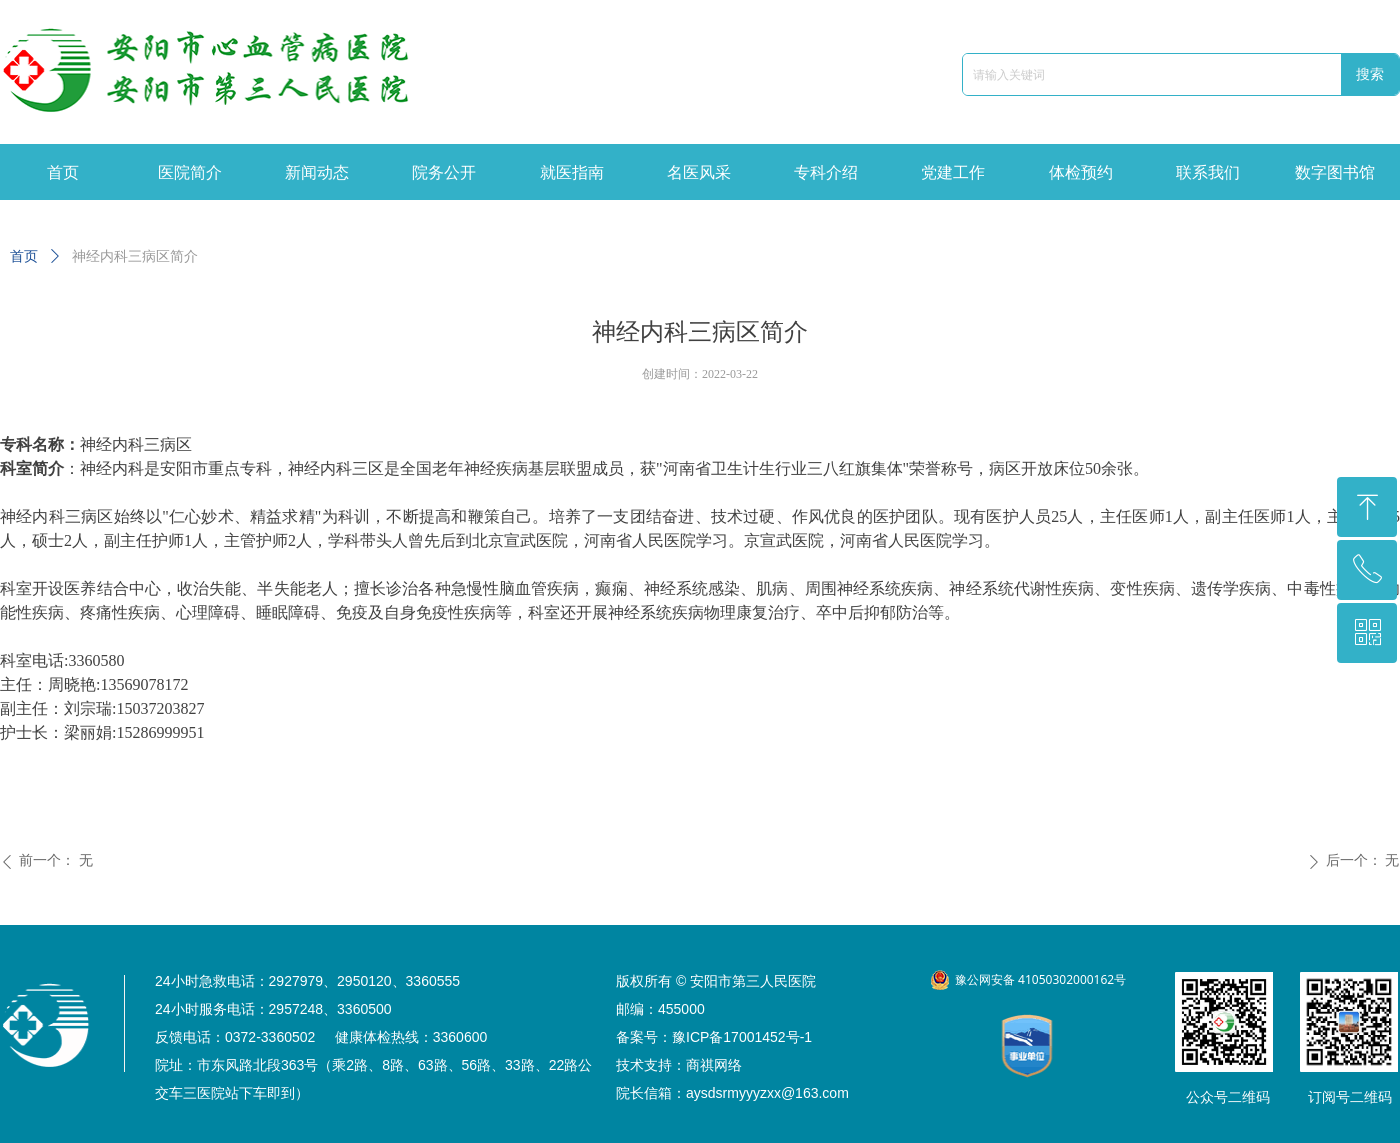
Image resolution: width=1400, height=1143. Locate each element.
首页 (24, 256)
